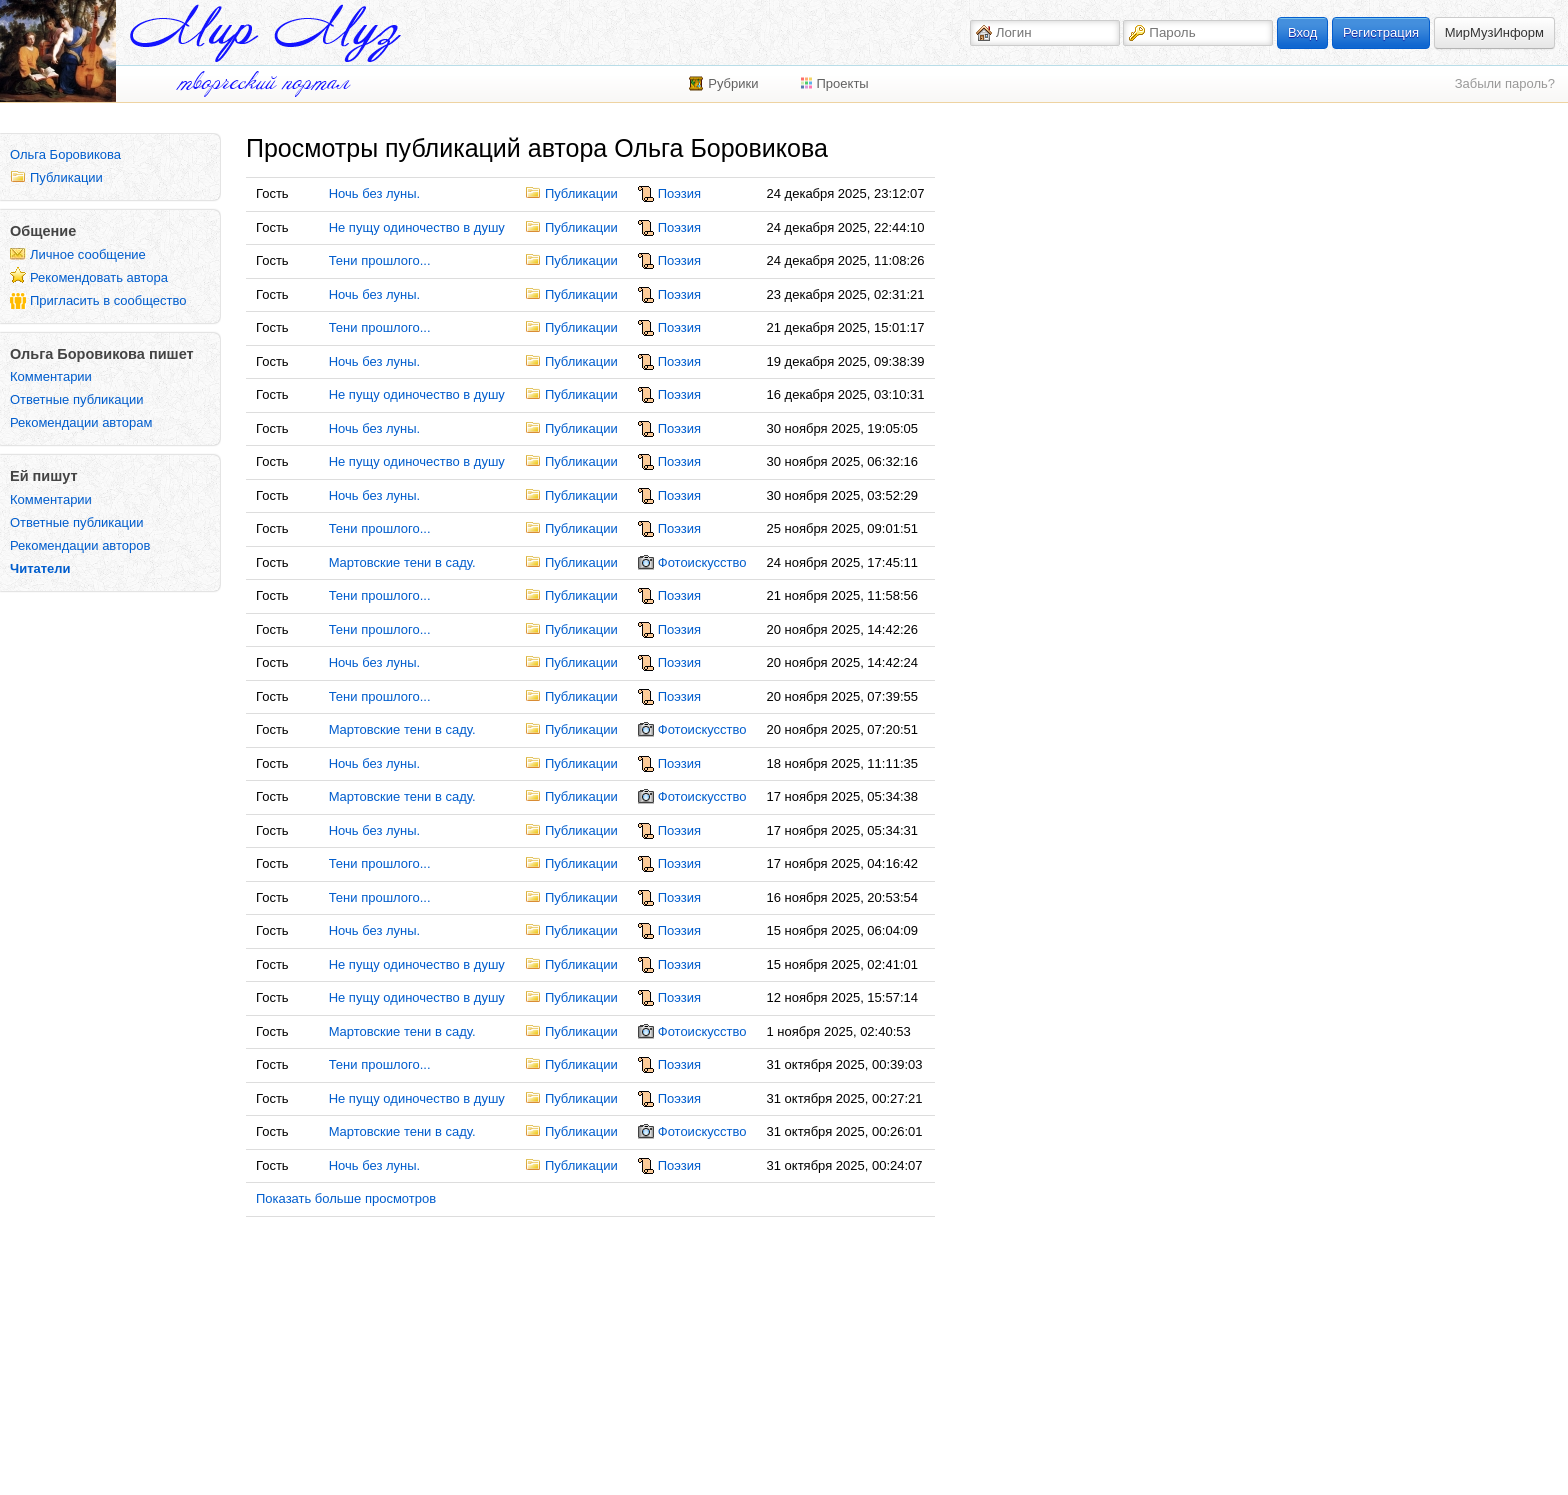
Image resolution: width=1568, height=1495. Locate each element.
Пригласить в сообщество (108, 300)
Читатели (40, 568)
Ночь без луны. (375, 193)
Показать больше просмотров (346, 1198)
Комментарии (51, 376)
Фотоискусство (702, 562)
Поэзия (679, 193)
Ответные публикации (77, 399)
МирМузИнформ (1494, 32)
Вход (1302, 32)
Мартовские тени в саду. (402, 562)
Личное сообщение (88, 254)
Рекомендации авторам (81, 422)
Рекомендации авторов (80, 545)
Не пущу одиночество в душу (417, 227)
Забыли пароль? (1505, 83)
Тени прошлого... (380, 260)
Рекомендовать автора (99, 277)
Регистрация (1381, 32)
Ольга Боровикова (65, 154)
